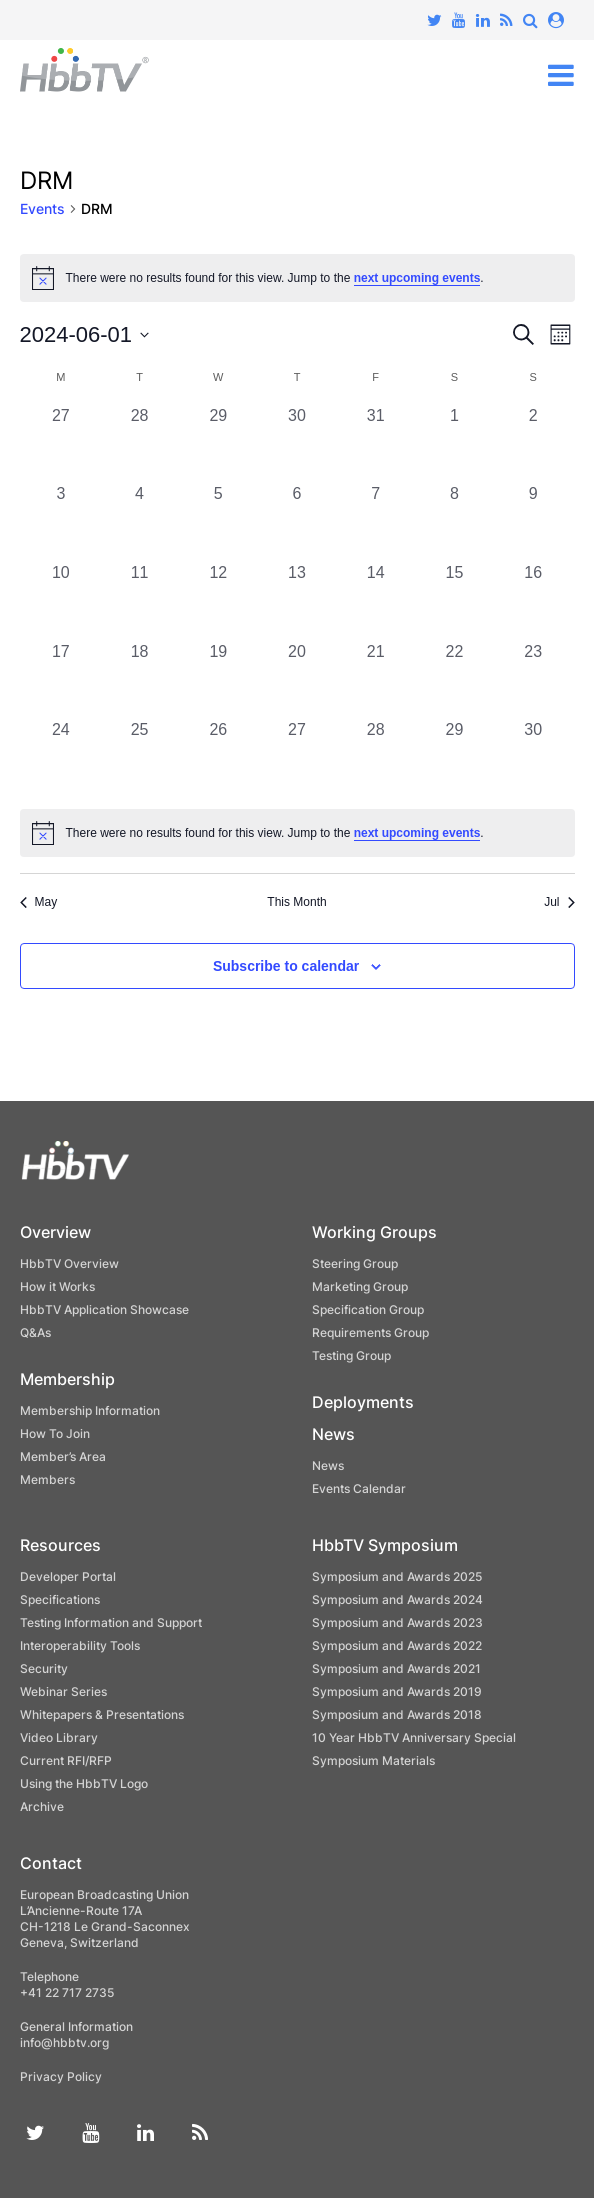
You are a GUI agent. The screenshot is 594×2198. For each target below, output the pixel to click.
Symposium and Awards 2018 (397, 1714)
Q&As (35, 1332)
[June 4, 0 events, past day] (139, 521)
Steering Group (355, 1263)
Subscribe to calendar (286, 966)
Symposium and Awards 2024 (397, 1599)
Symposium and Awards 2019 (397, 1691)
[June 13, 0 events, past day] (297, 600)
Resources (60, 1545)
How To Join (55, 1433)
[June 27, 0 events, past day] (297, 757)
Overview (55, 1232)
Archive (42, 1806)
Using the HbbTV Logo (84, 1783)
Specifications (60, 1599)
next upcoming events (417, 278)
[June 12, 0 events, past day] (218, 600)
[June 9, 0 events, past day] (533, 521)
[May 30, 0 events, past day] (297, 443)
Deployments (363, 1402)
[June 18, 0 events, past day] (139, 679)
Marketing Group (360, 1286)
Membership (67, 1379)
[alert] (297, 833)
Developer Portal (68, 1576)
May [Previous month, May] (39, 902)
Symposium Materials (373, 1760)
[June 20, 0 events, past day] (297, 679)
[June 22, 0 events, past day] (454, 679)
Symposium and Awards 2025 (397, 1576)
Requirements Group (370, 1332)
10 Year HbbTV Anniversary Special (414, 1737)
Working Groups (374, 1232)
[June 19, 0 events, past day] (218, 679)
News (333, 1434)
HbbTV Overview (69, 1263)
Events (42, 208)
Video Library (59, 1737)
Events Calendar (359, 1488)
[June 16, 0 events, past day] (533, 600)
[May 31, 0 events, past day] (375, 443)
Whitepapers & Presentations (102, 1714)
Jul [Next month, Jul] (559, 902)
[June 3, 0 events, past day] (61, 521)
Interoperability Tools (80, 1645)
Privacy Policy (61, 2076)
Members (47, 1479)
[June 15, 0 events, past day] (454, 600)
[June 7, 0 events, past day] (375, 521)
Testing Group (351, 1355)
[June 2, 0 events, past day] (533, 443)
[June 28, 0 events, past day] (375, 757)
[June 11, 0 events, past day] (139, 600)
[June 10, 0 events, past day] (61, 600)
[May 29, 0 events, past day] (218, 443)
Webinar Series (63, 1691)
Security (44, 1668)
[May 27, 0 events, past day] (61, 443)
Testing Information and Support (111, 1622)
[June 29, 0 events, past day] (454, 757)
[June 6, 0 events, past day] (297, 521)
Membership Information (90, 1410)
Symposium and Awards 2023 (397, 1622)
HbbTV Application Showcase (104, 1309)
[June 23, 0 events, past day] (533, 679)
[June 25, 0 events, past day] (139, 757)
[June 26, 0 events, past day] (218, 757)
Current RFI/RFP (66, 1760)
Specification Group (368, 1309)
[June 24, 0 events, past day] (61, 757)
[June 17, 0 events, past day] (61, 679)
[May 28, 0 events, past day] (139, 443)
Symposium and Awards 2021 (396, 1668)
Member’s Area (63, 1456)
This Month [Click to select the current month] (296, 902)
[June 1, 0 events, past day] (454, 443)
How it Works (57, 1286)
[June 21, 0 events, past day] (375, 679)
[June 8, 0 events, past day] (454, 521)
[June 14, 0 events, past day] (375, 600)
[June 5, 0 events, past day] (218, 521)
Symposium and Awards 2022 (397, 1645)
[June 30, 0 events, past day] (533, 757)
